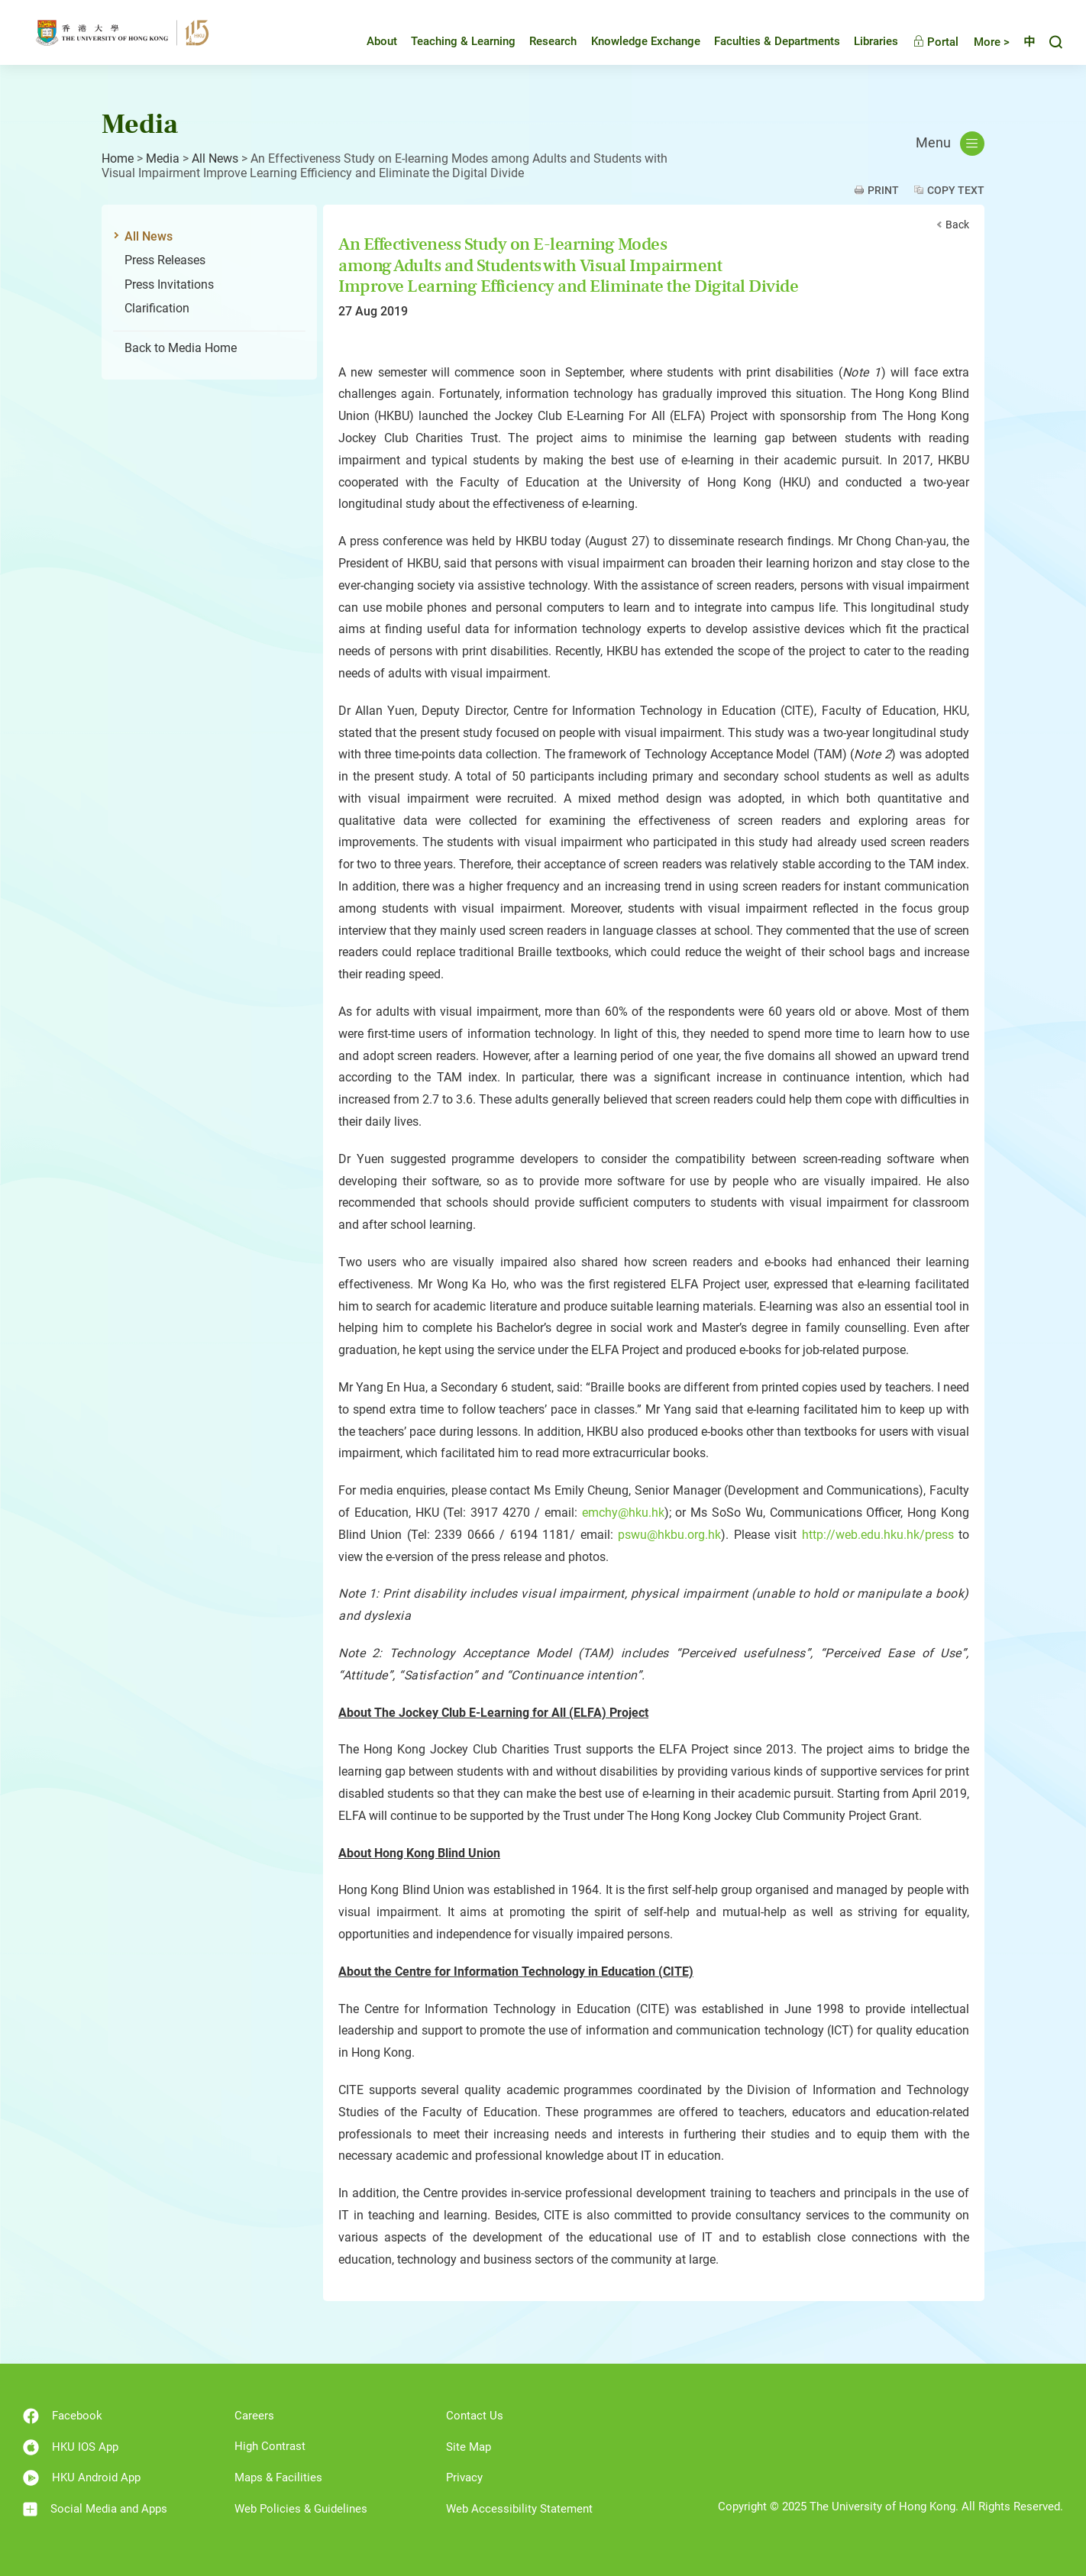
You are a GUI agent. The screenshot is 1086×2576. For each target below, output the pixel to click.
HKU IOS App (70, 2447)
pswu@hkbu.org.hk (669, 1534)
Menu (950, 143)
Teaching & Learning (451, 41)
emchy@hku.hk (623, 1512)
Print (883, 190)
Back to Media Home (180, 348)
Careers (254, 2415)
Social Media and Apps (95, 2509)
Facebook (62, 2416)
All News (215, 158)
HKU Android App (82, 2478)
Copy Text (955, 190)
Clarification (156, 308)
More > (980, 42)
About (370, 41)
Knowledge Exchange (634, 41)
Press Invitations (169, 284)
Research (541, 41)
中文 (1023, 42)
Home (118, 158)
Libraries (864, 41)
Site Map (468, 2447)
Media (162, 158)
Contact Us (474, 2415)
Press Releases (164, 260)
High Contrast (269, 2446)
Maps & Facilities (278, 2477)
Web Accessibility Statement (519, 2509)
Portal (924, 42)
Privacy (464, 2477)
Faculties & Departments (766, 41)
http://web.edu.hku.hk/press (878, 1534)
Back (957, 224)
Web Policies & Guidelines (300, 2509)
